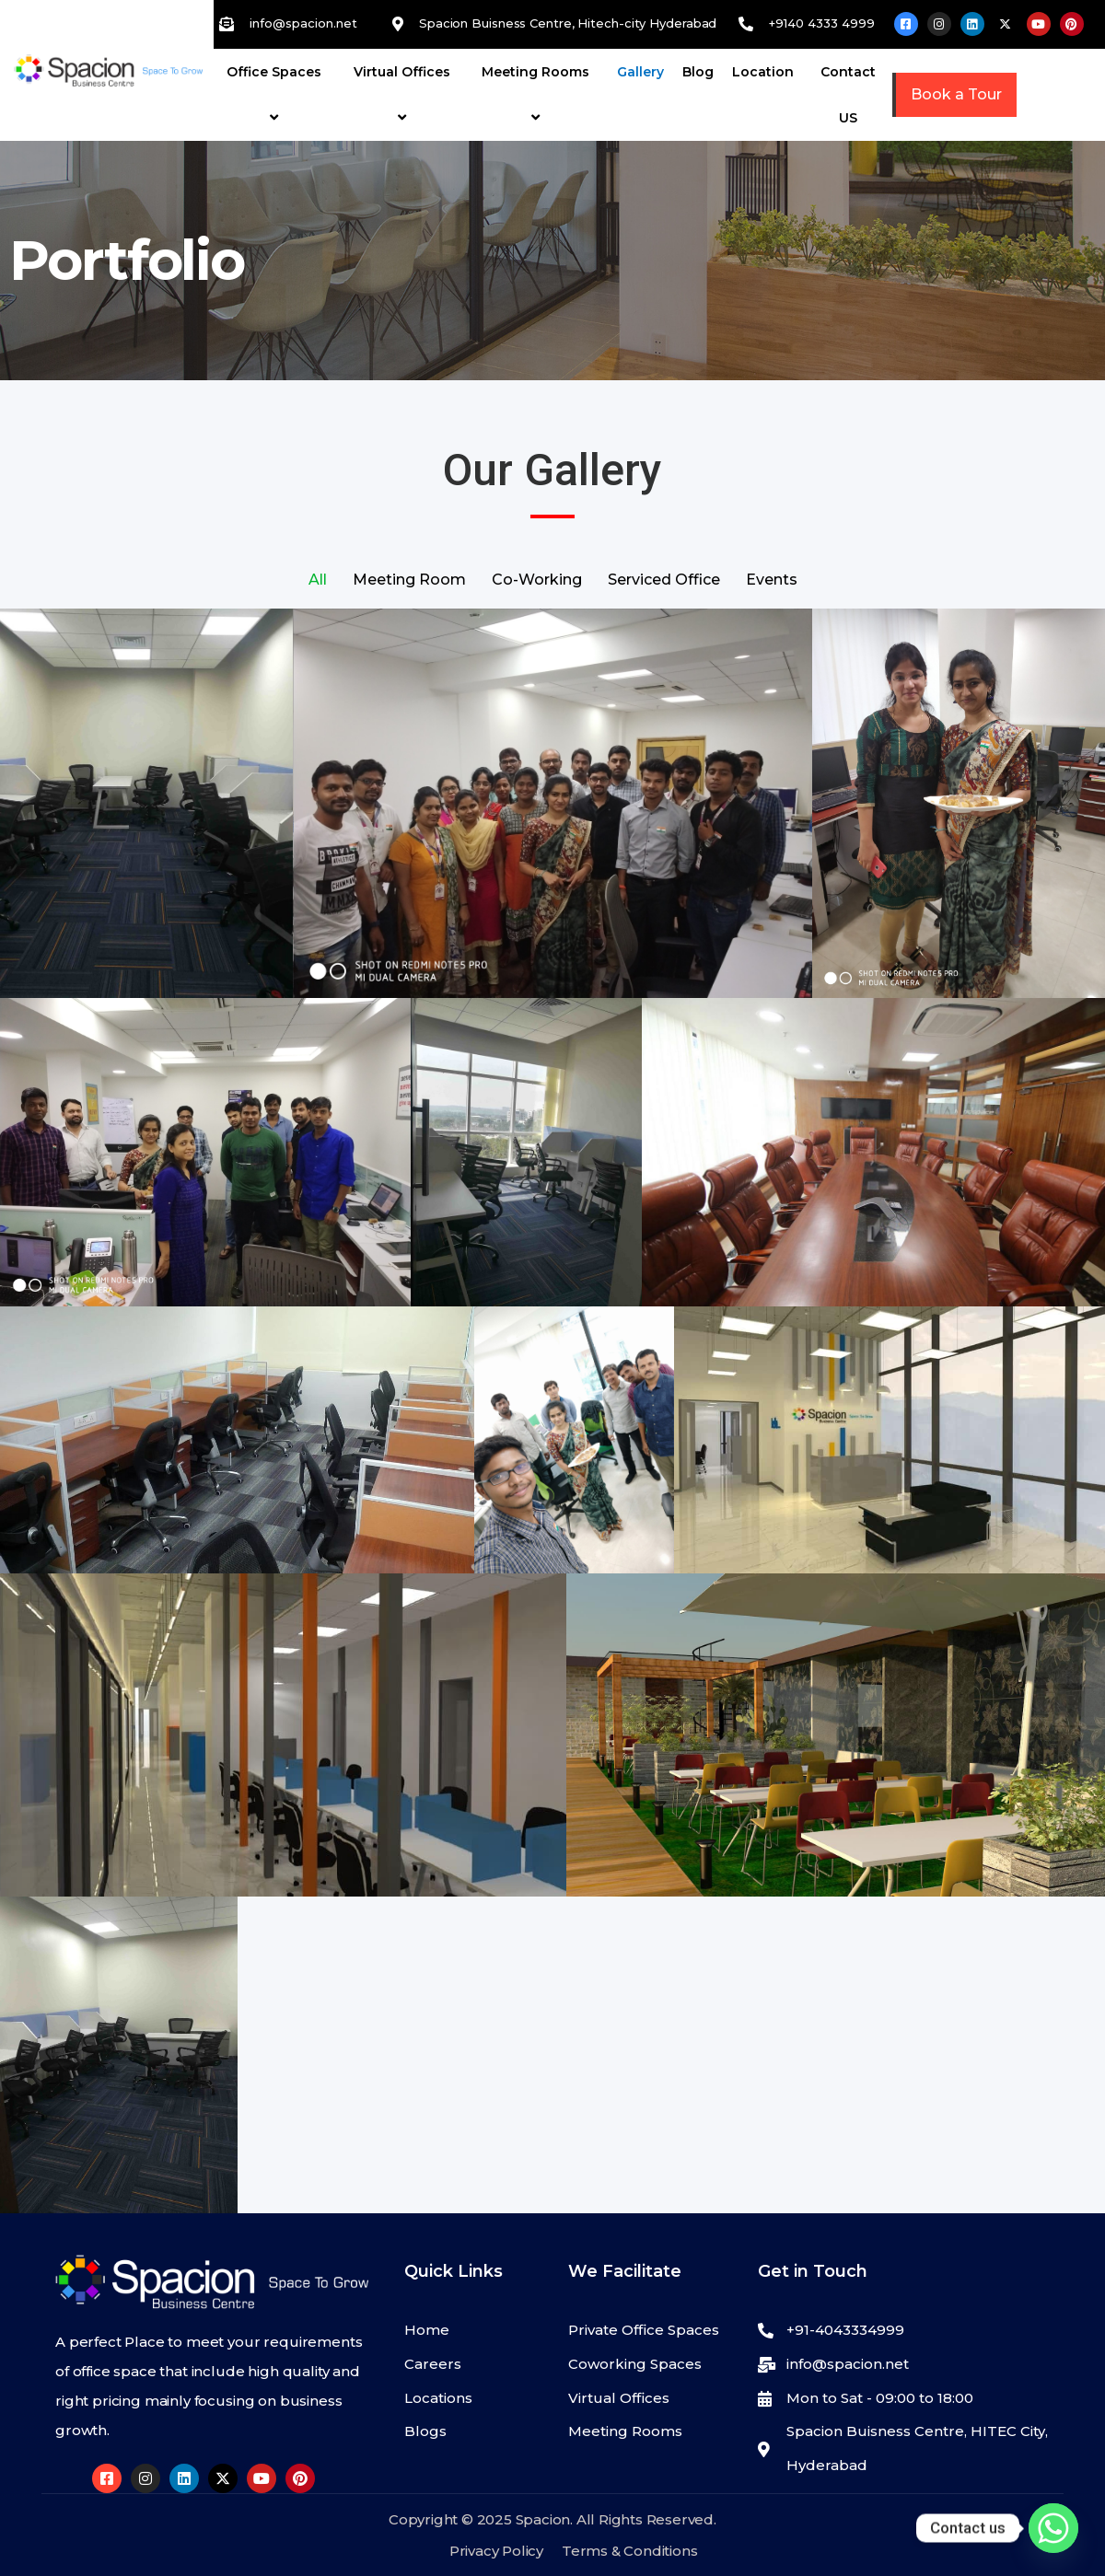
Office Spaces (277, 94)
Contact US (848, 95)
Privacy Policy (496, 2550)
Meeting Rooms (538, 94)
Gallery (640, 72)
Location (763, 72)
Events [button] (771, 579)
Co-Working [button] (537, 579)
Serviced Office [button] (664, 579)
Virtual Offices (405, 94)
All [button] (317, 579)
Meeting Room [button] (409, 579)
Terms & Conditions (629, 2550)
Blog (698, 72)
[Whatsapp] (1053, 2528)
